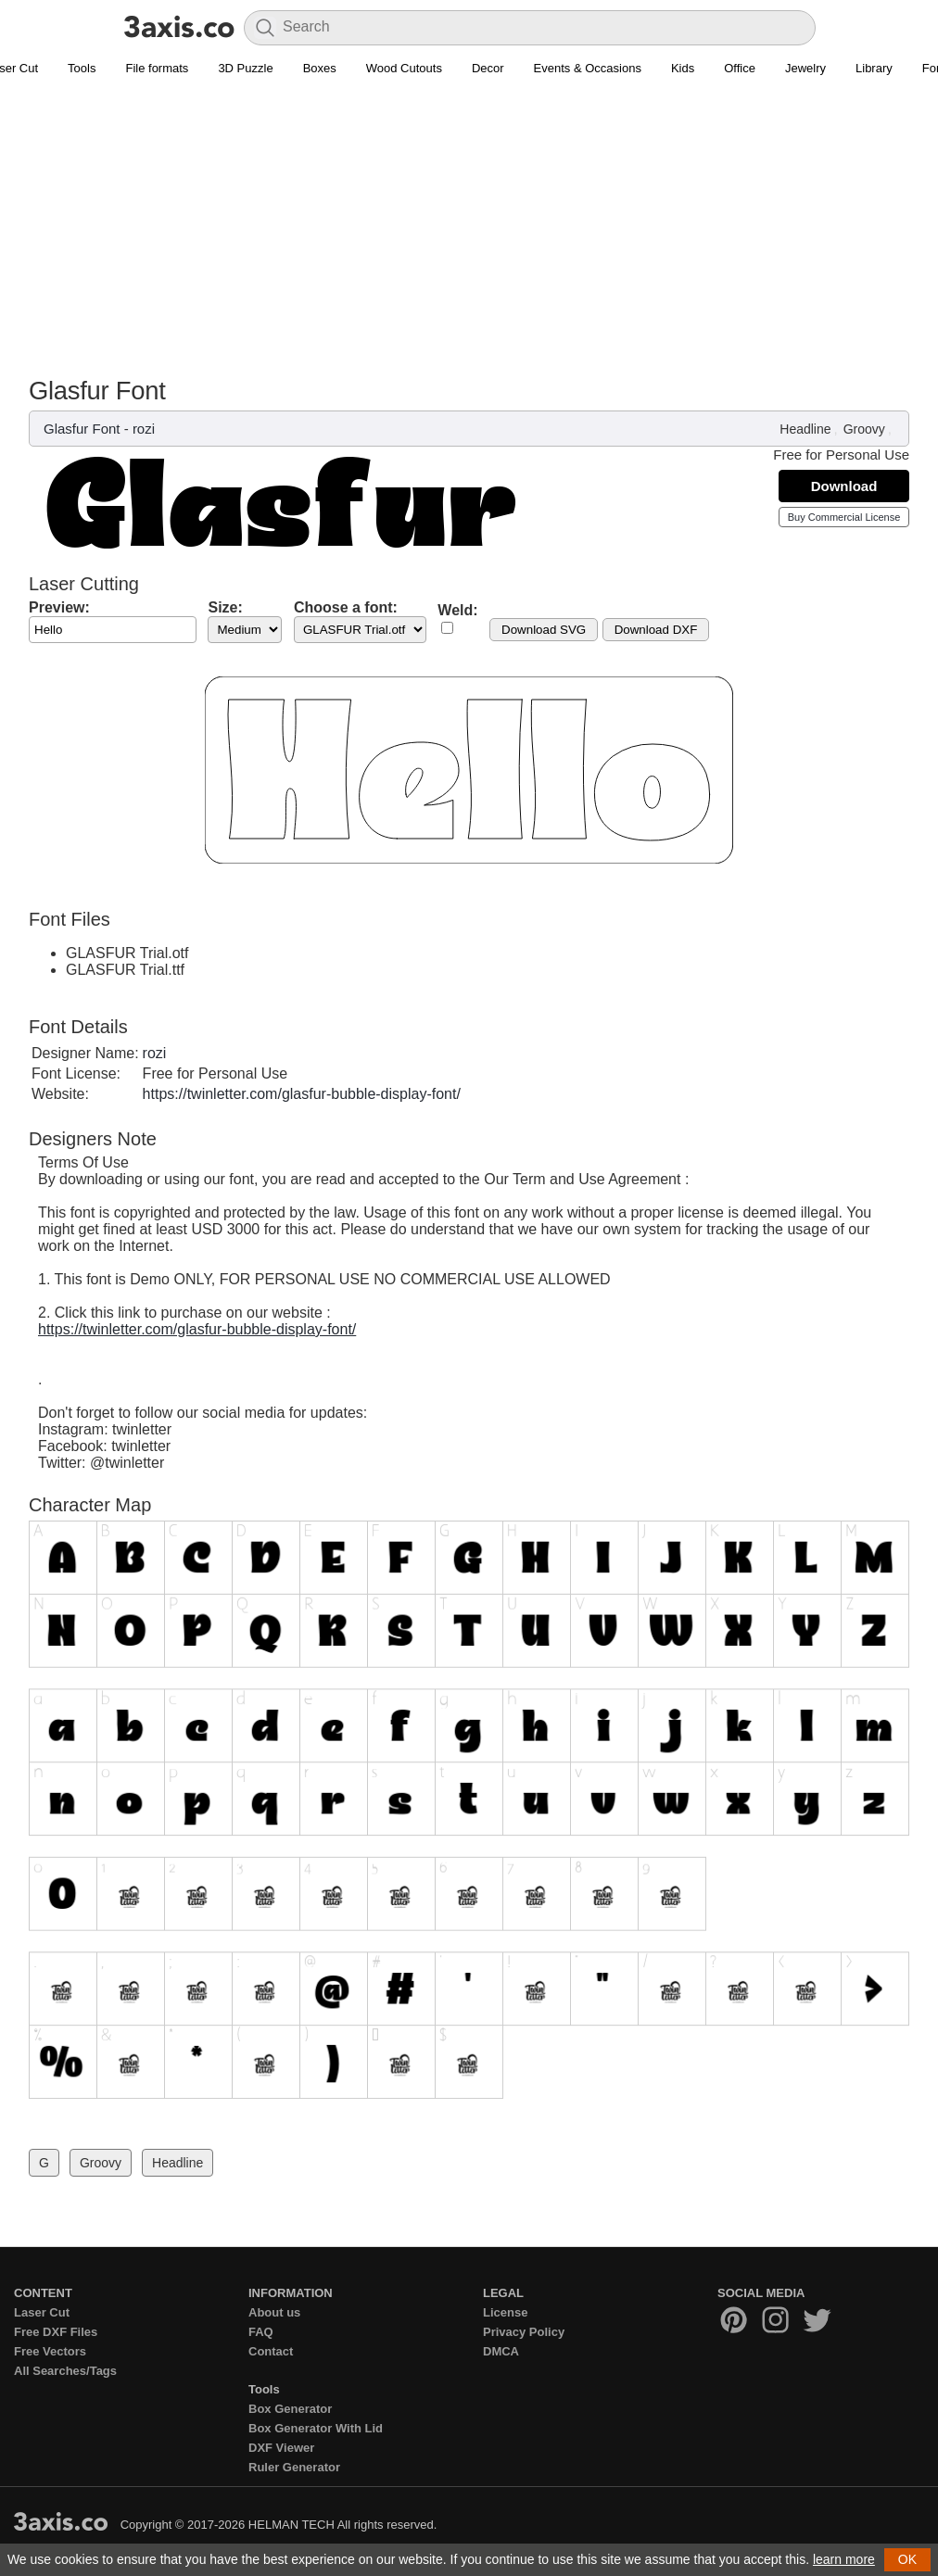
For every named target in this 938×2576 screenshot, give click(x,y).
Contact (270, 2351)
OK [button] (907, 2559)
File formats (156, 68)
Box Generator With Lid (315, 2428)
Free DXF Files (55, 2332)
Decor (488, 68)
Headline (805, 429)
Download (844, 486)
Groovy (864, 429)
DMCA (501, 2351)
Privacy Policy (523, 2332)
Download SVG (543, 630)
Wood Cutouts (404, 68)
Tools (81, 68)
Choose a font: (346, 607)
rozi (144, 428)
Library (874, 68)
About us (274, 2312)
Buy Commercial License (844, 517)
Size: (225, 607)
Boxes (319, 68)
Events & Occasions (587, 68)
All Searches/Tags (65, 2371)
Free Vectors (50, 2351)
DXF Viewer (281, 2448)
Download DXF (656, 630)
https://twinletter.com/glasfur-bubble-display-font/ (302, 1094)
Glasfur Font (82, 428)
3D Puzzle (245, 68)
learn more (844, 2559)
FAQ (260, 2332)
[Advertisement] (469, 237)
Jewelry (805, 68)
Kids (682, 68)
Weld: (457, 610)
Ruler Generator (294, 2467)
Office (739, 68)
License (505, 2312)
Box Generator (290, 2409)
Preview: (59, 607)
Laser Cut (42, 2312)
